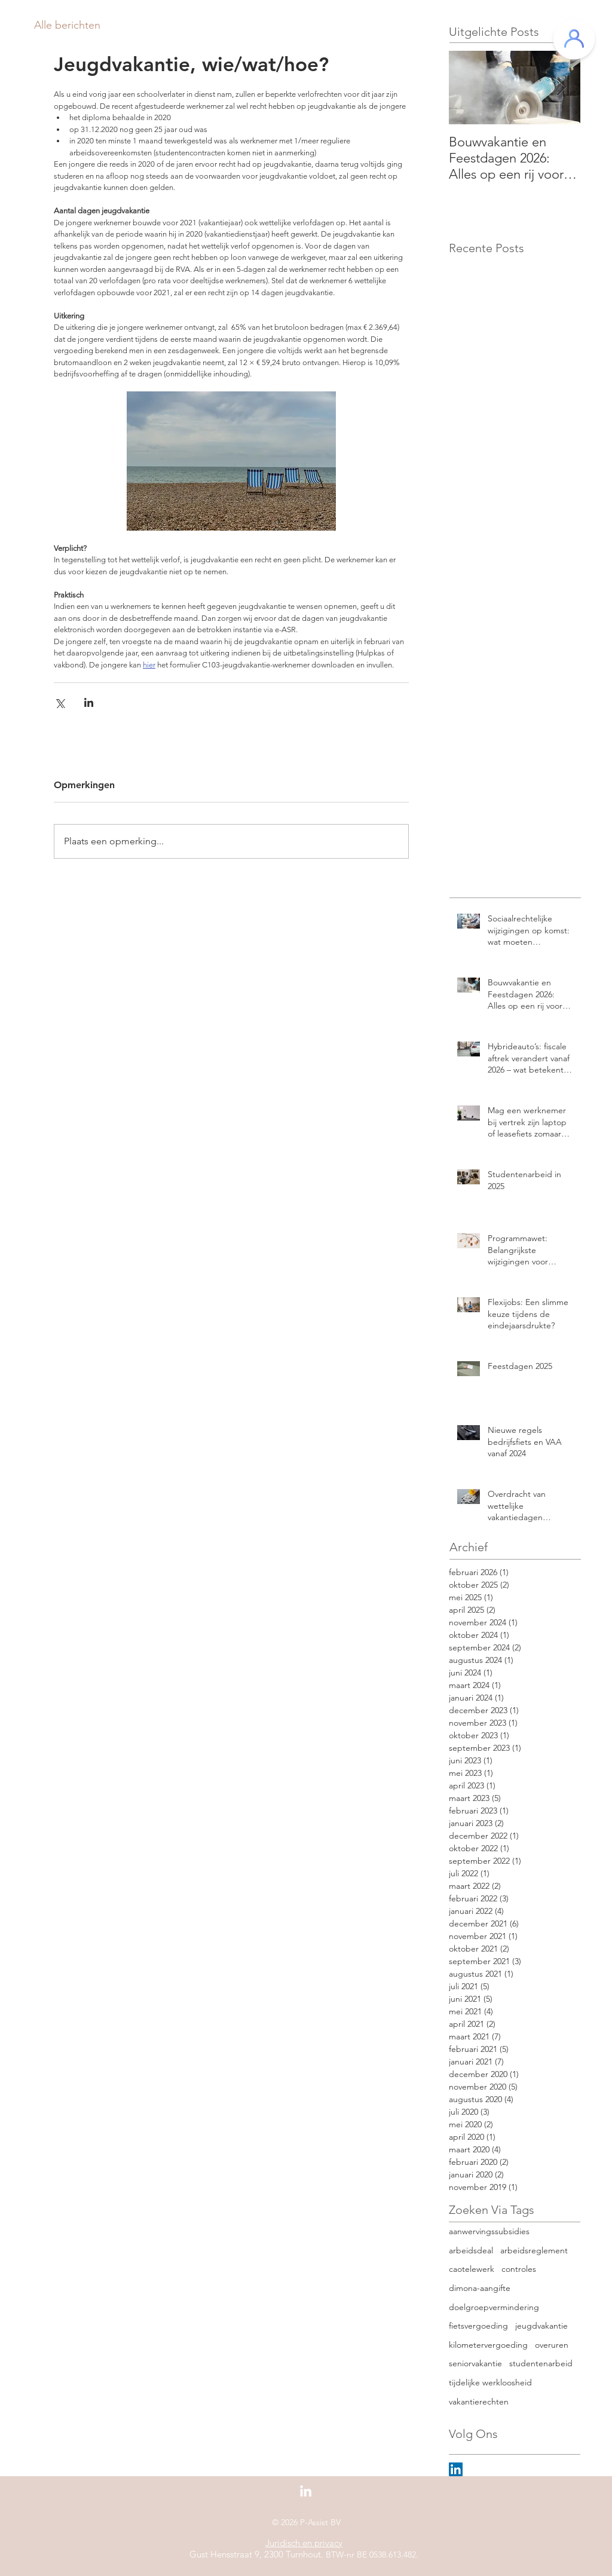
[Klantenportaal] (574, 38)
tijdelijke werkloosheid (490, 2382)
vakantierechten (479, 2401)
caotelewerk (471, 2268)
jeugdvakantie (541, 2325)
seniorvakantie (475, 2363)
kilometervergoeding (488, 2344)
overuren (551, 2344)
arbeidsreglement (534, 2250)
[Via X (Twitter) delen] (59, 702)
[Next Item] (561, 87)
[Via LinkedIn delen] (88, 702)
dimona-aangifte (479, 2288)
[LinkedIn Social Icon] (456, 2469)
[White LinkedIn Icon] (306, 2491)
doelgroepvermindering (494, 2307)
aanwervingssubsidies (489, 2231)
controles (518, 2268)
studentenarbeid (541, 2363)
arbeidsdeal (471, 2250)
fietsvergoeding (478, 2325)
